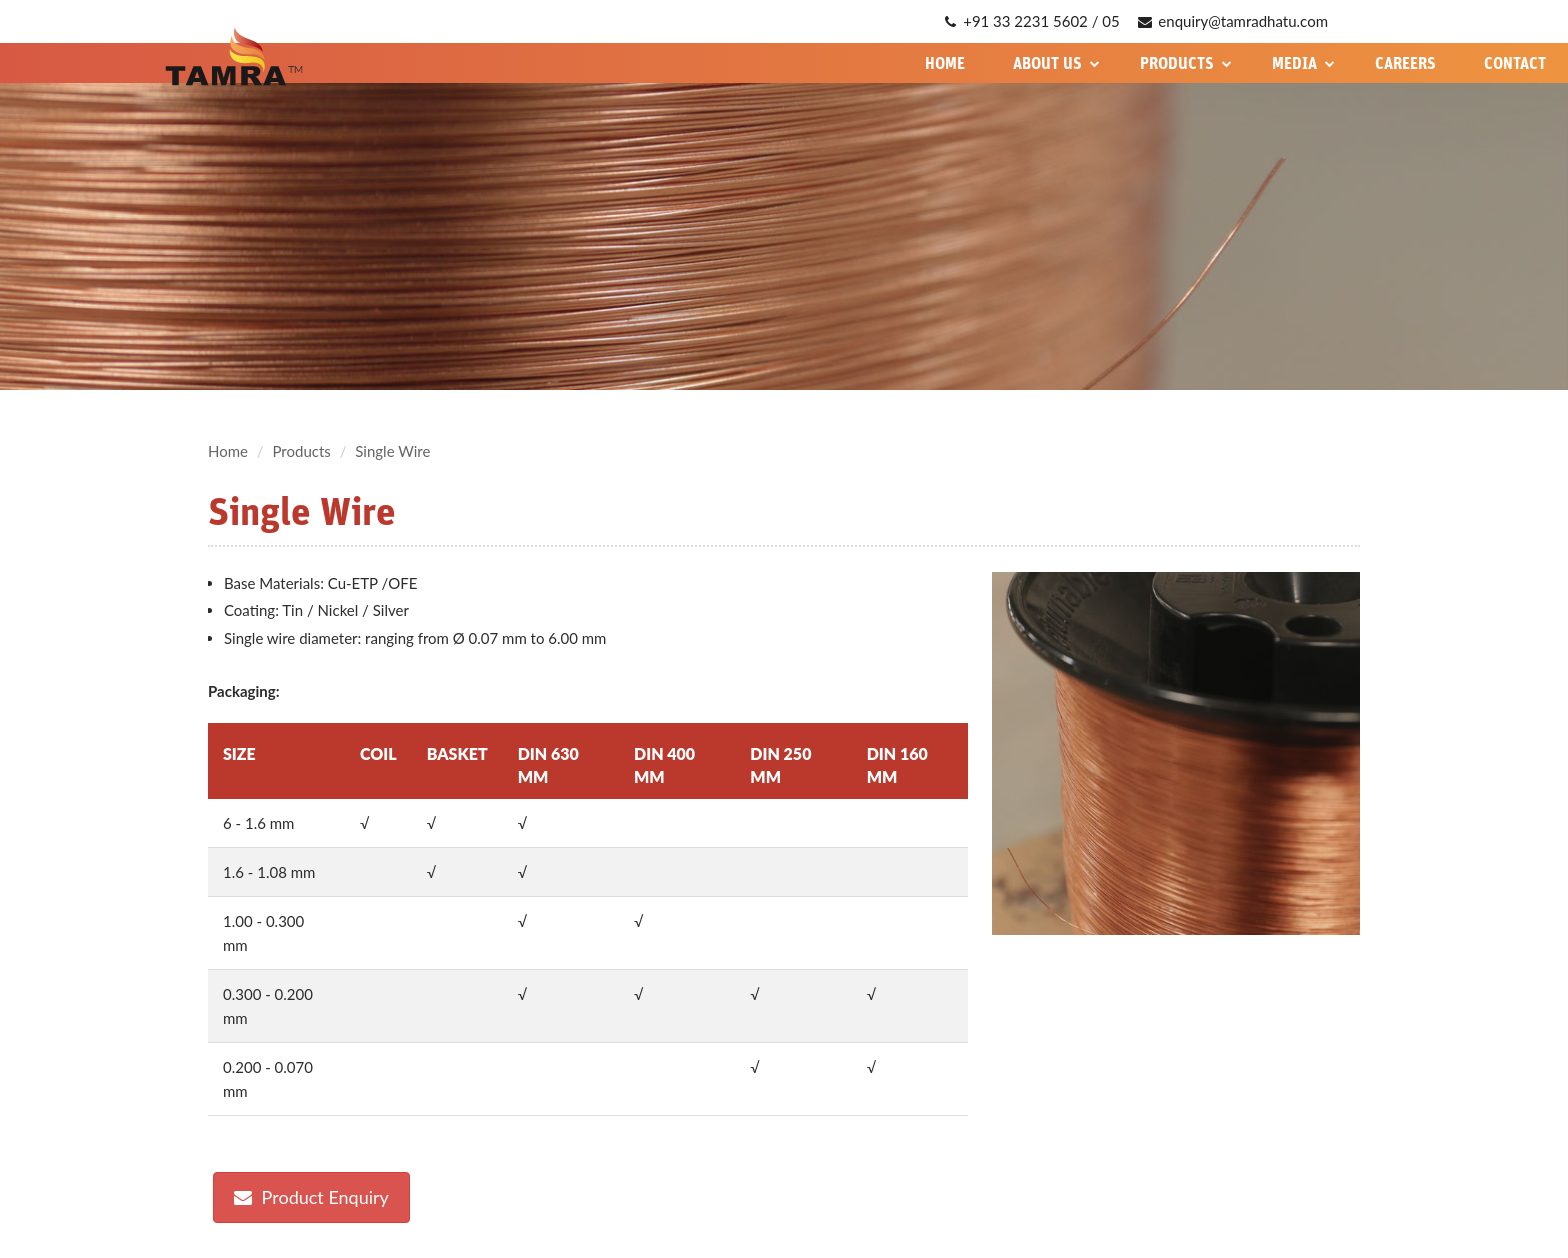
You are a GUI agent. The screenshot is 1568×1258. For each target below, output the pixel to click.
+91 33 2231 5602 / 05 (1032, 21)
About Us (1056, 63)
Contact (1515, 63)
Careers (1405, 63)
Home (945, 63)
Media (1303, 63)
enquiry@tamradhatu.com (1233, 21)
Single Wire (392, 451)
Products (1186, 63)
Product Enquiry (311, 1197)
